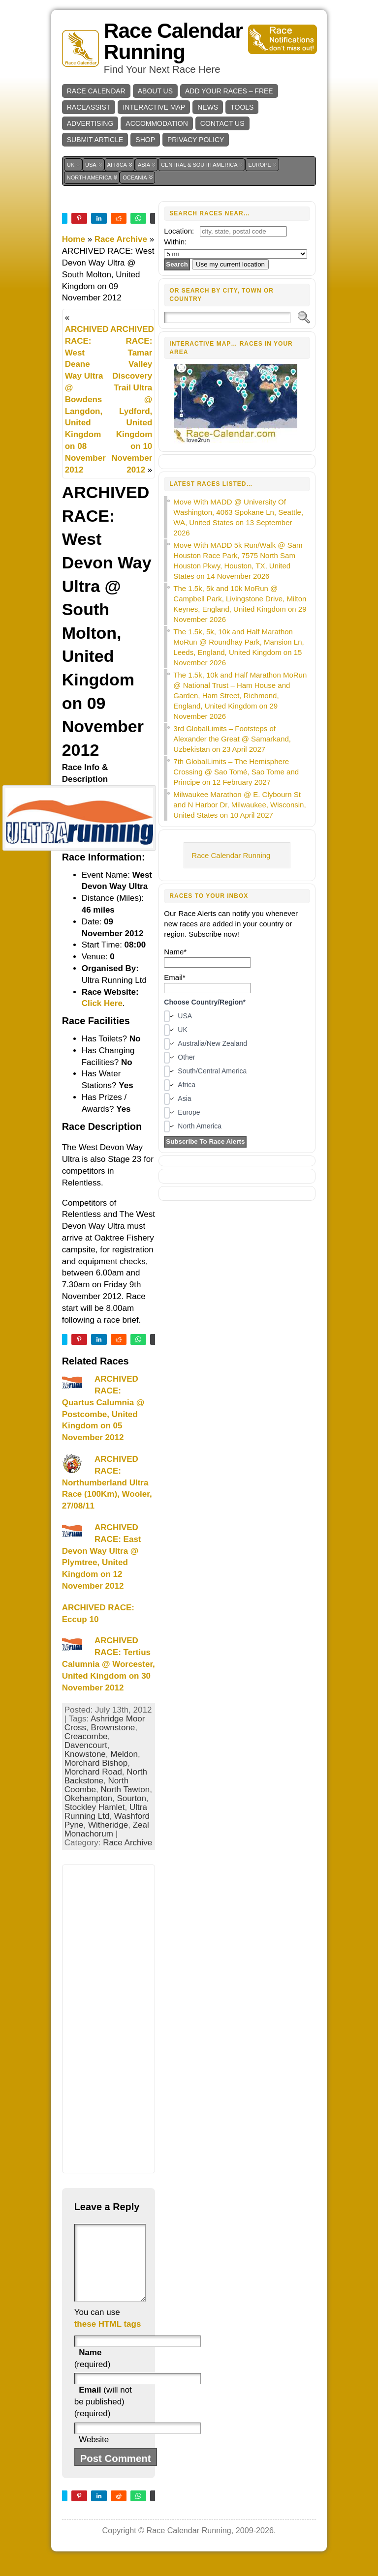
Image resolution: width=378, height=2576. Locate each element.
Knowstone (85, 1754)
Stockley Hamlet (94, 1807)
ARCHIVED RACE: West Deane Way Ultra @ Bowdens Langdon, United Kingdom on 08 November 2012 (87, 399)
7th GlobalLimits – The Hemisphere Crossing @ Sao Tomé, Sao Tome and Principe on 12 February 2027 (236, 771)
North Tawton (125, 1789)
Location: (179, 231)
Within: (175, 241)
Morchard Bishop (96, 1763)
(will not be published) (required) (103, 2416)
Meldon (124, 1754)
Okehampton (88, 1798)
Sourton (131, 1798)
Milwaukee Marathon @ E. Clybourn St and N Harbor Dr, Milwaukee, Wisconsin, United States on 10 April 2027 (239, 804)
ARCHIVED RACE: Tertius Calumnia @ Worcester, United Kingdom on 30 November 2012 (108, 1664)
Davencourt (85, 1745)
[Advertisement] (109, 2018)
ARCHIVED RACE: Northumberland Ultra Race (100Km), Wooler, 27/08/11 (107, 1482)
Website (94, 2454)
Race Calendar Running (173, 41)
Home (73, 239)
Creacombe (86, 1736)
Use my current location (230, 264)
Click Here (102, 1003)
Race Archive (120, 239)
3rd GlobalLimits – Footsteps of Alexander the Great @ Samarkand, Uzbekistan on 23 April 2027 (232, 738)
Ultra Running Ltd (105, 1812)
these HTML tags (107, 2338)
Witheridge (108, 1825)
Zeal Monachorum (106, 1829)
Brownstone (113, 1727)
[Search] (227, 317)
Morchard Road (93, 1772)
